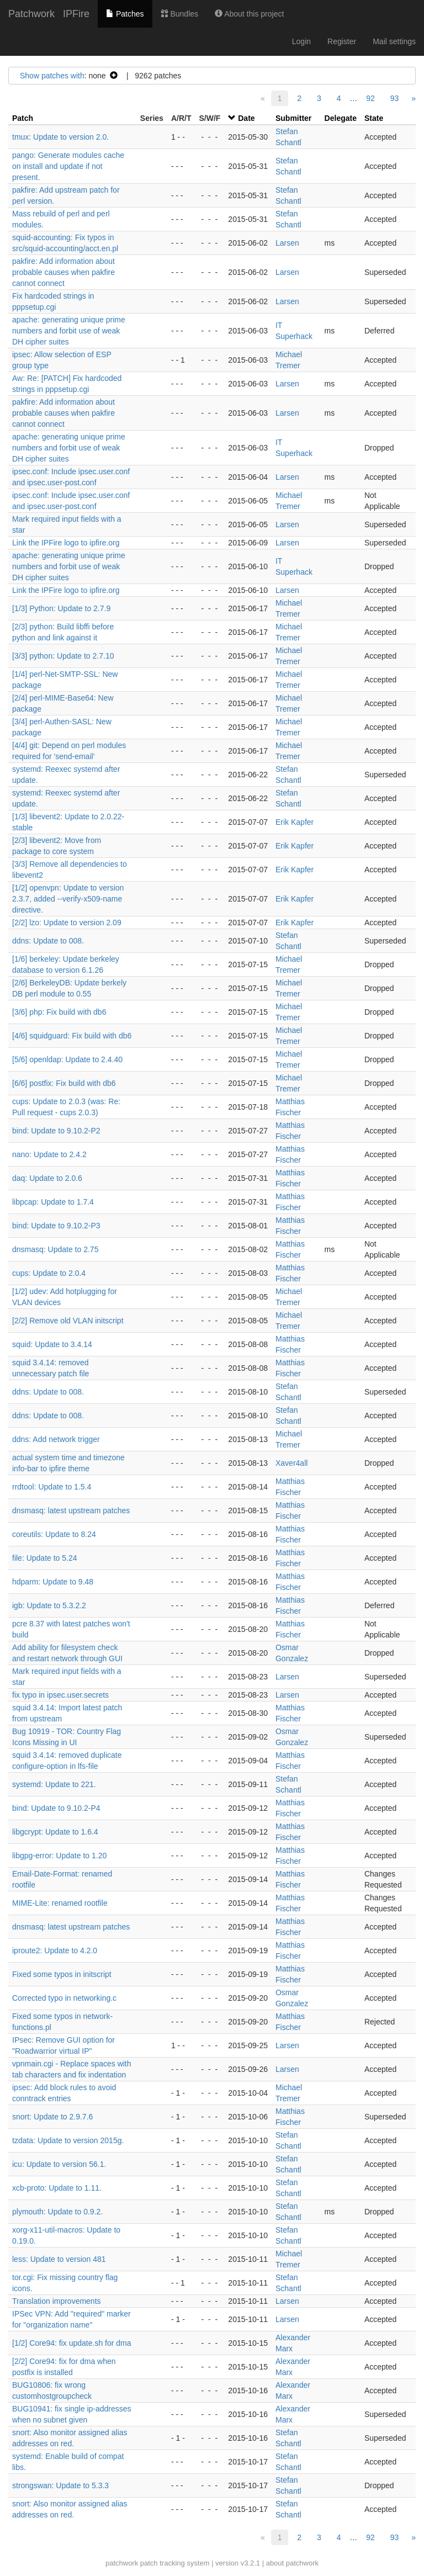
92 (370, 98)
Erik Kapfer (294, 822)
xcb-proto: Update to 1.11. (57, 2187)
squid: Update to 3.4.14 (52, 1344)
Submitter (293, 118)
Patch (22, 118)
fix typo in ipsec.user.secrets (60, 1694)
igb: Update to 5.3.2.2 (49, 1605)
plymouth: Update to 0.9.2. (57, 2211)
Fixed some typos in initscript (62, 1974)
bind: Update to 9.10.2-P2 (56, 1130)
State (373, 118)
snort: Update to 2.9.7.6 (52, 2116)
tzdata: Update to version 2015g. (68, 2140)
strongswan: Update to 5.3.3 (60, 2485)
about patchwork (292, 2563)
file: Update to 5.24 (44, 1558)
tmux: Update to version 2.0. (60, 136)
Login (301, 41)
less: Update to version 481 (59, 2259)
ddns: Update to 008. (48, 940)
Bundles (179, 13)
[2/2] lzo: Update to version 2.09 (66, 922)
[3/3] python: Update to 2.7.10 (63, 655)
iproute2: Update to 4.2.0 (54, 1950)
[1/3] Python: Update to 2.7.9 (61, 608)
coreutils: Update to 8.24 (54, 1534)
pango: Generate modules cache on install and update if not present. (68, 166)
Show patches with (52, 75)
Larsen (287, 242)
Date (246, 118)
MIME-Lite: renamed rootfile (60, 1903)
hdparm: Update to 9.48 (52, 1581)
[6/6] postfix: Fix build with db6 (64, 1083)
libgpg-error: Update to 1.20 (59, 1855)
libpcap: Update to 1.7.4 (53, 1201)
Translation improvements (56, 2301)
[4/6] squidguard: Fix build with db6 (71, 1035)
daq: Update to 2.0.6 (47, 1178)
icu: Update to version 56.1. (59, 2164)
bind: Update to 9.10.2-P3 (56, 1225)
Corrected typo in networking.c (64, 1998)
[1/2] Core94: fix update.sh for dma (71, 2343)
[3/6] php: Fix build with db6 (59, 1012)
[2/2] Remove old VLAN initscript (68, 1320)
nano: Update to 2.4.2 (49, 1154)
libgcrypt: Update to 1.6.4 (55, 1831)
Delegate (341, 118)
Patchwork (31, 13)
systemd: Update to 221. (54, 1784)
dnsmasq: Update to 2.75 (55, 1249)
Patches (125, 13)
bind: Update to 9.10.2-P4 (56, 1808)
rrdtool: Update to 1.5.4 (51, 1486)
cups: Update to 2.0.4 (49, 1273)
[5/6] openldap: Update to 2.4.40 (67, 1059)
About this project (249, 13)
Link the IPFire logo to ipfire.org (66, 542)
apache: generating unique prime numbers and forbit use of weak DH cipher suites (68, 330)
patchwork (121, 2563)
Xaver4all (291, 1463)
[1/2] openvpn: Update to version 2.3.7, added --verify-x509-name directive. (68, 898)
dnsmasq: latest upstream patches (71, 1510)
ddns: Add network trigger (56, 1439)
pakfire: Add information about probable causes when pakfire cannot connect (63, 272)
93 (394, 98)
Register (341, 41)
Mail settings (394, 41)
